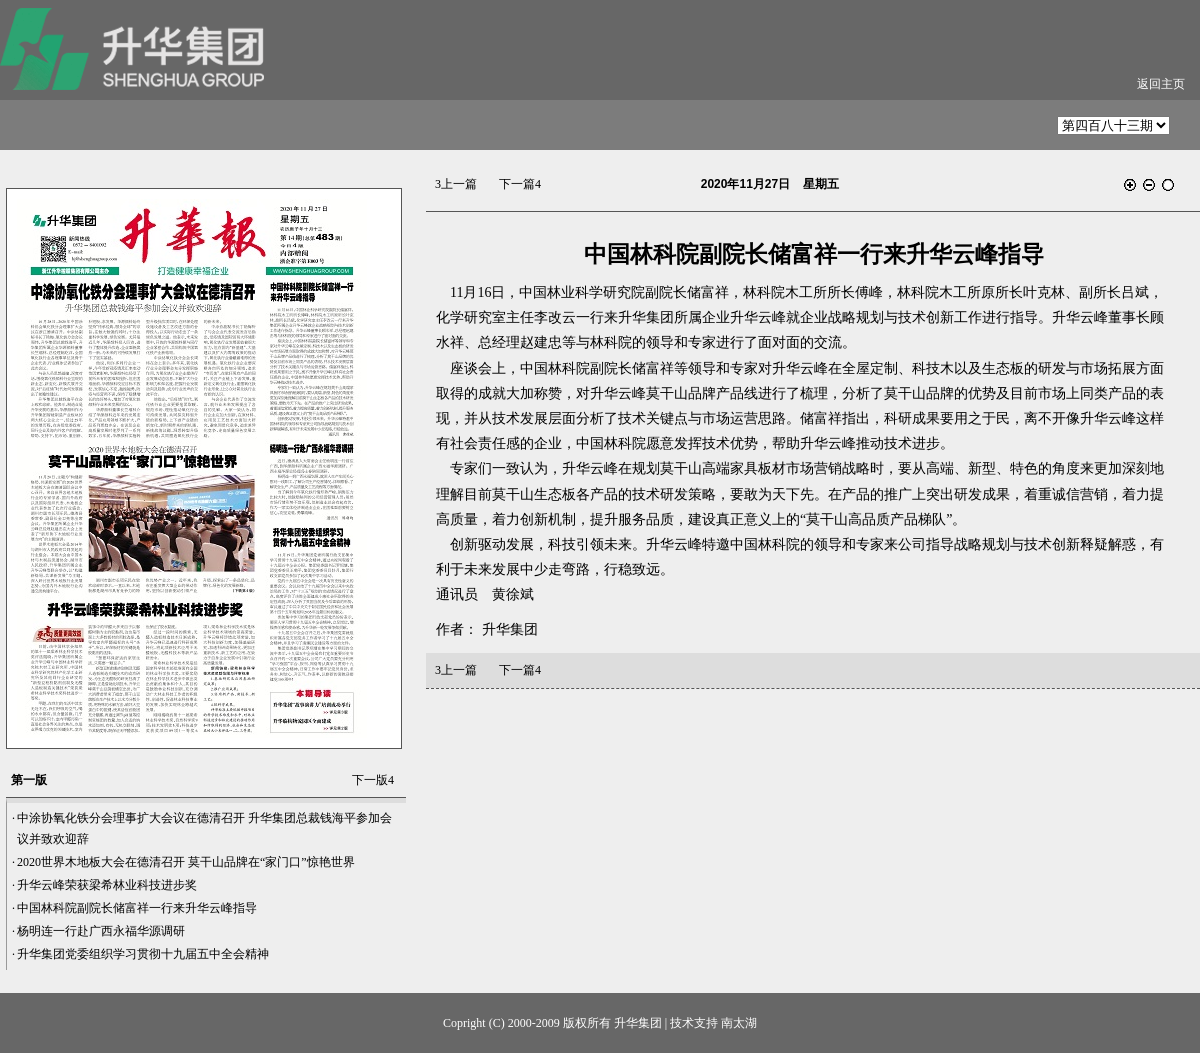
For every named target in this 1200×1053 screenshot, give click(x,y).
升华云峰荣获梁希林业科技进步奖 (107, 885)
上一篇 (456, 184)
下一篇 (520, 184)
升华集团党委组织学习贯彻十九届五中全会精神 (143, 954)
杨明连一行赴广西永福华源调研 (101, 931)
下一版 (373, 780)
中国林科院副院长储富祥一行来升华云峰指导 (137, 908)
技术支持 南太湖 (713, 1023)
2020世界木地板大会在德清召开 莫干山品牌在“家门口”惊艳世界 (186, 862)
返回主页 (1161, 84)
